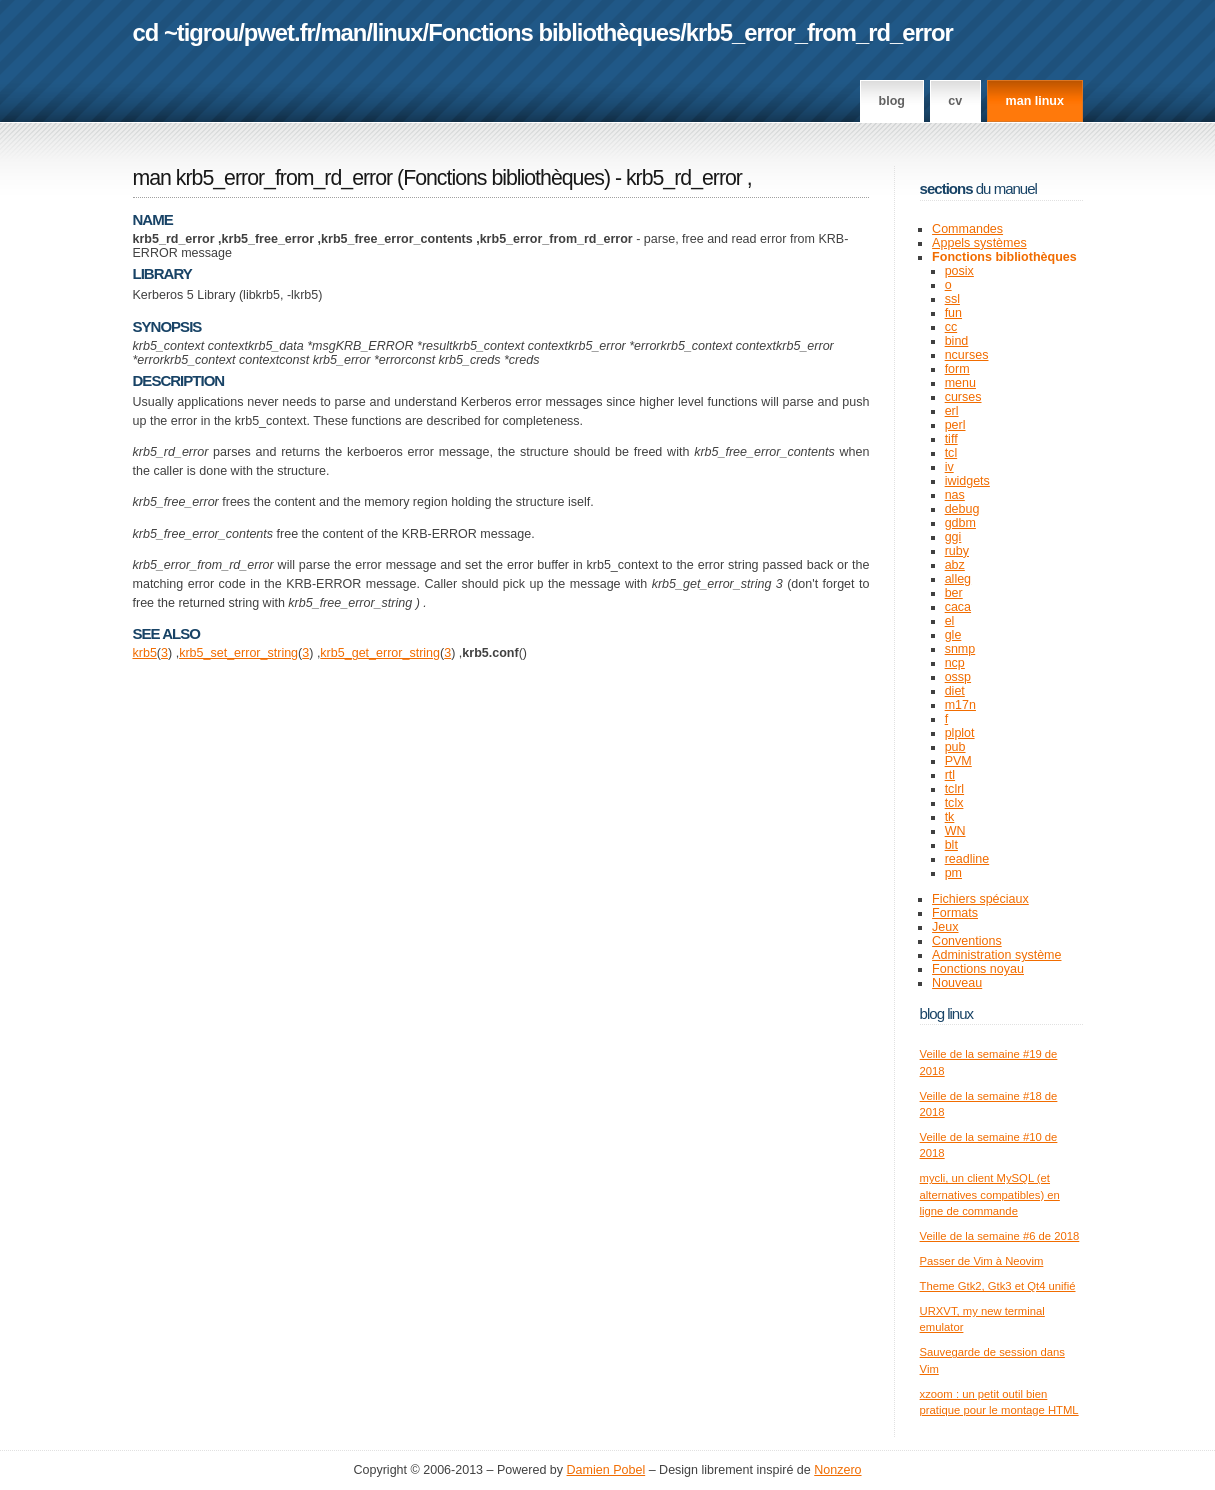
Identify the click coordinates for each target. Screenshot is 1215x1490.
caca (958, 607)
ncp (955, 663)
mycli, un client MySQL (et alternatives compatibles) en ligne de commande (990, 1194)
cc (951, 327)
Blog (892, 101)
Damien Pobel (606, 1470)
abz (955, 565)
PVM (958, 761)
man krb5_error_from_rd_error (263, 178)
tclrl (954, 789)
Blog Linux (947, 1013)
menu (960, 383)
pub (955, 747)
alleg (958, 579)
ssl (952, 299)
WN (955, 831)
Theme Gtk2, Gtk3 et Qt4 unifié (998, 1286)
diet (955, 691)
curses (963, 397)
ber (954, 593)
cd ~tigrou (186, 32)
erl (952, 411)
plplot (960, 733)
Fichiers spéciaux (980, 899)
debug (962, 509)
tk (950, 817)
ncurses (967, 355)
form (957, 369)
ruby (957, 551)
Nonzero (837, 1470)
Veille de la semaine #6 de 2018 (1000, 1236)
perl (955, 425)
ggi (953, 537)
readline (967, 859)
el (950, 621)
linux (397, 32)
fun (953, 313)
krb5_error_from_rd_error (819, 32)
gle (953, 635)
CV (955, 101)
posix (959, 271)
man (343, 32)
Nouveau (957, 983)
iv (949, 467)
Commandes (967, 229)
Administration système (996, 955)
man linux (1035, 101)
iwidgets (967, 481)
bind (957, 341)
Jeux (945, 927)
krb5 (145, 653)
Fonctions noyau (978, 969)
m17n (960, 705)
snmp (960, 649)
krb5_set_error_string (238, 653)
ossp (958, 677)
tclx (954, 803)
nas (955, 495)
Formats (955, 913)
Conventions (967, 941)
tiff (951, 439)
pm (953, 873)
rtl (950, 775)
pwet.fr (279, 32)
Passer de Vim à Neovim (982, 1261)
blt (951, 845)
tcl (951, 453)
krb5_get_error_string (380, 653)
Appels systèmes (979, 243)
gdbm (960, 523)
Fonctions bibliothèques (554, 32)
